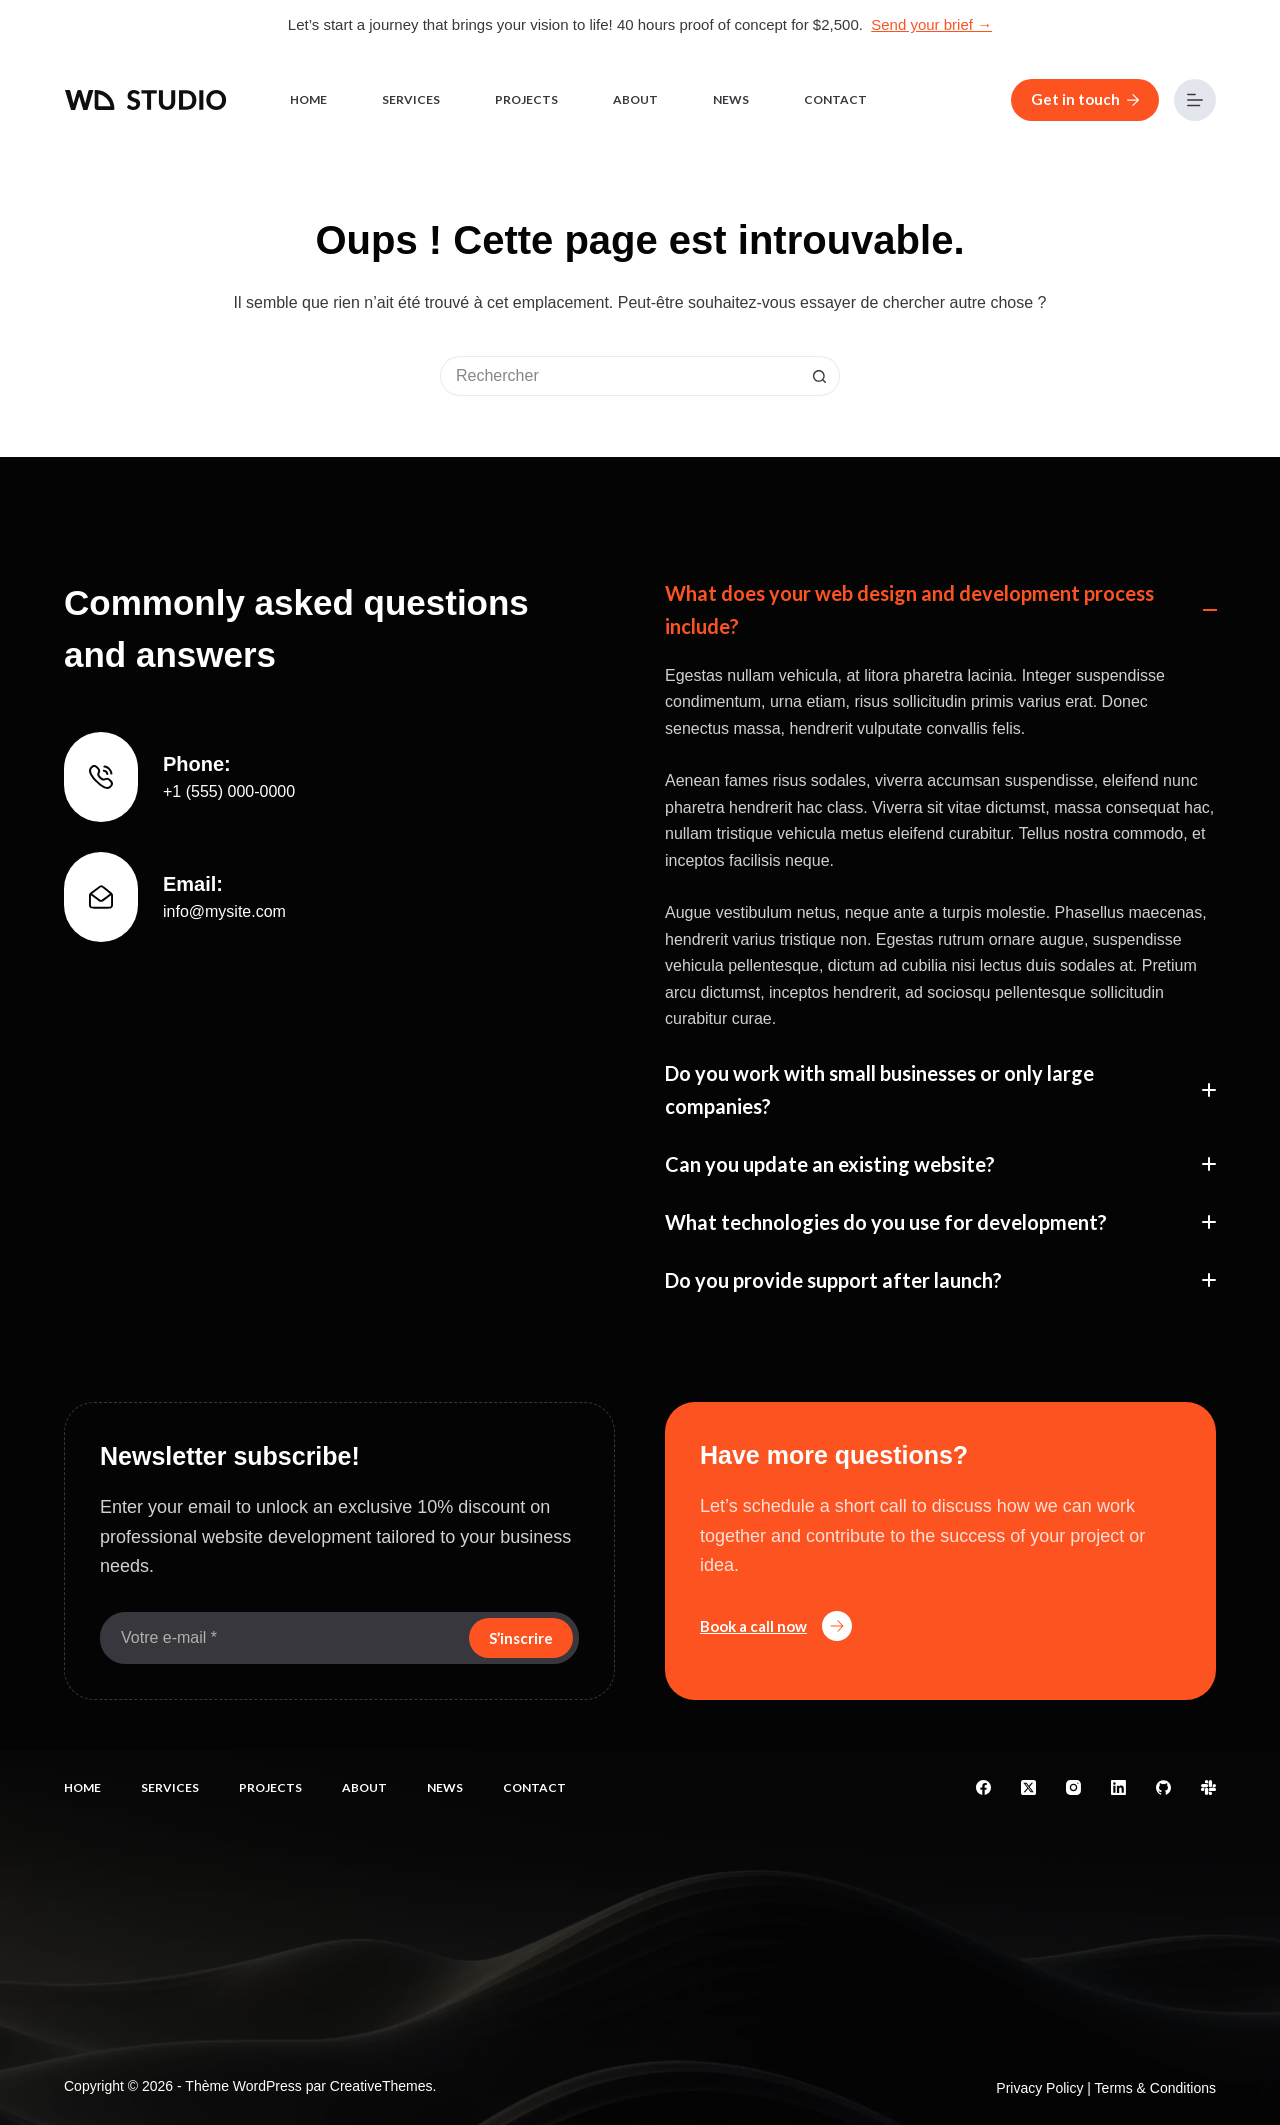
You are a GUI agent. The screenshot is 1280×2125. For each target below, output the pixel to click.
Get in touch (1085, 99)
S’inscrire (521, 1638)
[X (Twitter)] (1028, 1787)
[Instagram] (1073, 1787)
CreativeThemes (381, 2086)
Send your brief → (931, 24)
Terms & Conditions (1155, 2088)
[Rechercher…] (620, 376)
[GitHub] (1163, 1787)
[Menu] (1195, 100)
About (635, 99)
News (731, 99)
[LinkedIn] (1118, 1787)
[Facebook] (983, 1787)
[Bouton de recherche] (820, 376)
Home (308, 99)
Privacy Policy (1039, 2088)
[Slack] (1208, 1787)
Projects (526, 99)
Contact (835, 99)
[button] (940, 610)
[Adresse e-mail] (282, 1638)
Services (411, 99)
